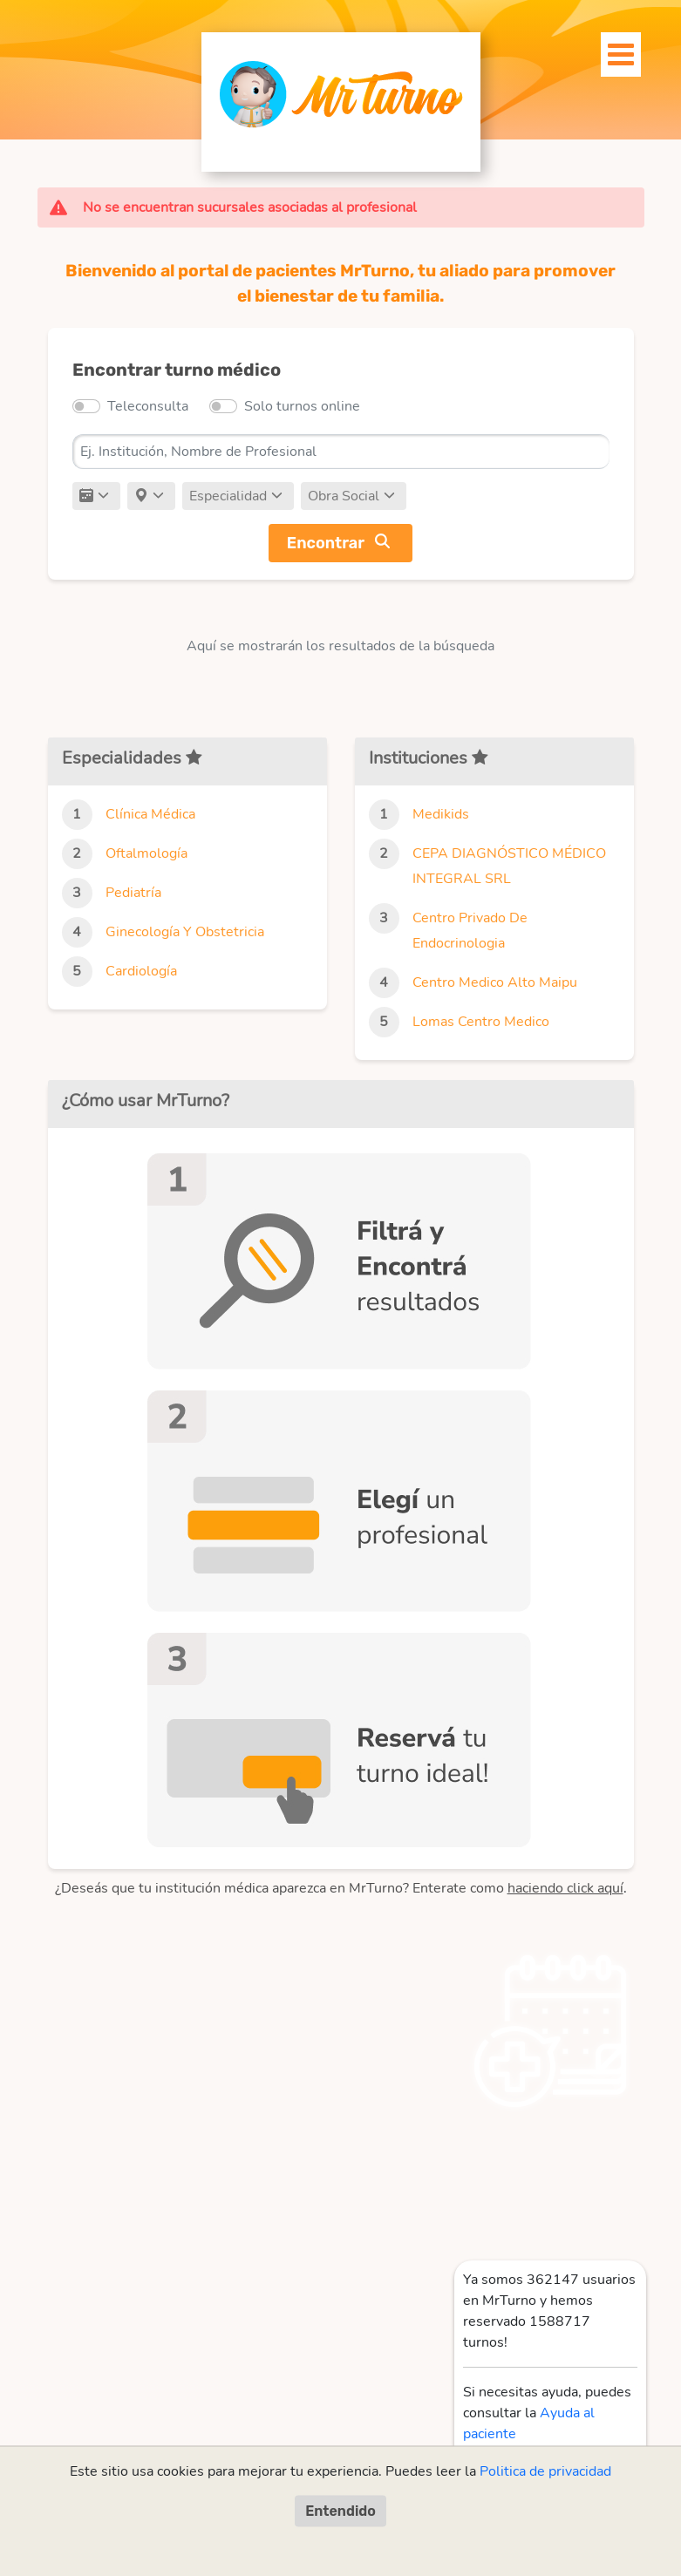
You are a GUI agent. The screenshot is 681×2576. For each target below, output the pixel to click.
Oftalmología (146, 853)
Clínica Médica (150, 814)
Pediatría (133, 892)
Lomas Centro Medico (480, 1021)
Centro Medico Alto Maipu (494, 982)
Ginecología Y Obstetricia (185, 931)
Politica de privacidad (545, 2470)
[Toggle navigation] (611, 49)
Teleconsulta (147, 406)
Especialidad (228, 496)
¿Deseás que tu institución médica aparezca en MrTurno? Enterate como (339, 1888)
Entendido (340, 2510)
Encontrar (325, 543)
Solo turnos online (302, 406)
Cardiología (141, 971)
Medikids (440, 814)
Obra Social (343, 496)
